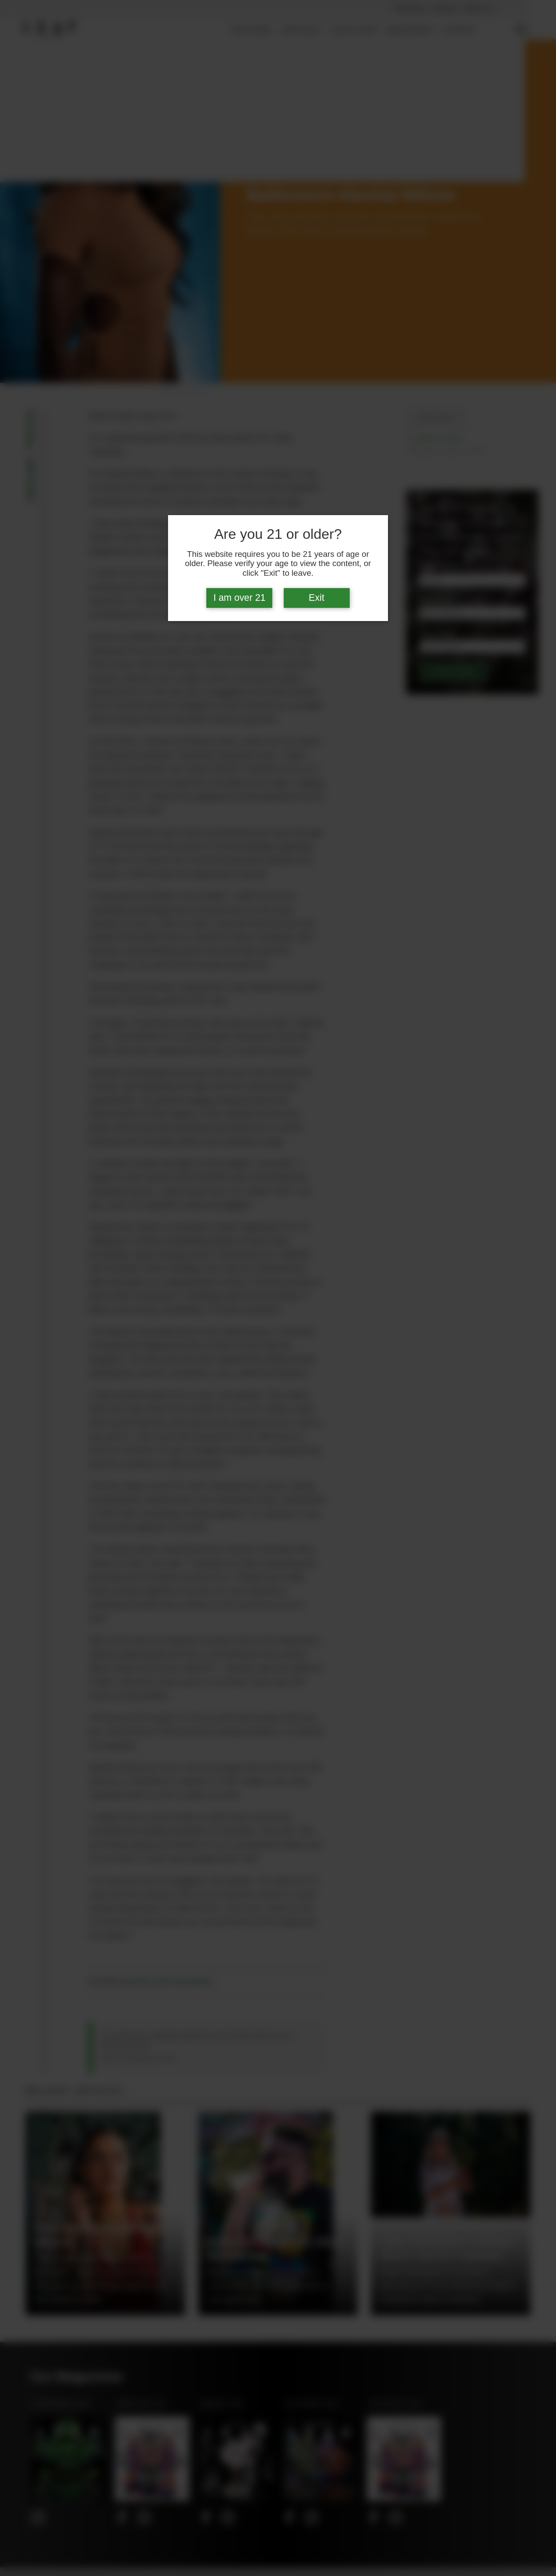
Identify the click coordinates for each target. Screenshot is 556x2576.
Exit (317, 597)
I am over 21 (239, 597)
